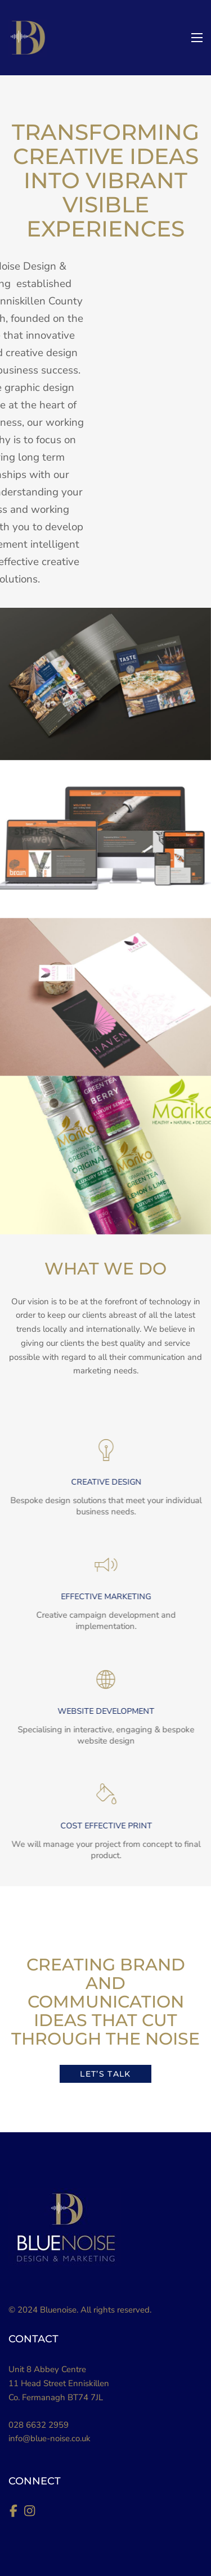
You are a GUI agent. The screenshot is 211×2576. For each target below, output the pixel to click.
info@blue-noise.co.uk (49, 2438)
